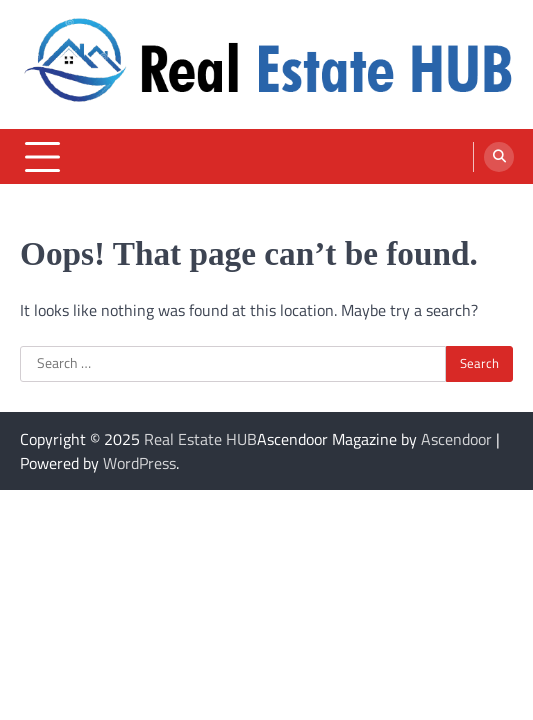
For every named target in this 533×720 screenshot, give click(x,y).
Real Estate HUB (200, 439)
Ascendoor (456, 439)
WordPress (139, 463)
